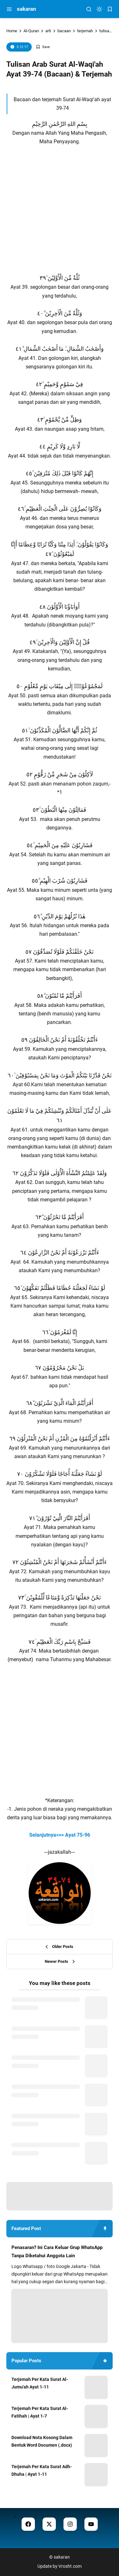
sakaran (26, 9)
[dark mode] (99, 9)
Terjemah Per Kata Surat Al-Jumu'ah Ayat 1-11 (39, 2383)
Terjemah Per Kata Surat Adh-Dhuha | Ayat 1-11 (41, 2470)
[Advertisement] (59, 205)
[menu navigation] (9, 9)
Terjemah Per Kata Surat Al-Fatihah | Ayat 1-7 (39, 2412)
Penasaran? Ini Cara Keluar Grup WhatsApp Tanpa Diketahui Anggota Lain (56, 2252)
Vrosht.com (70, 2566)
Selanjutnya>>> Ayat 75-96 (59, 1835)
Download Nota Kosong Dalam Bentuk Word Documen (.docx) (41, 2441)
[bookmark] (110, 9)
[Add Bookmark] (43, 47)
